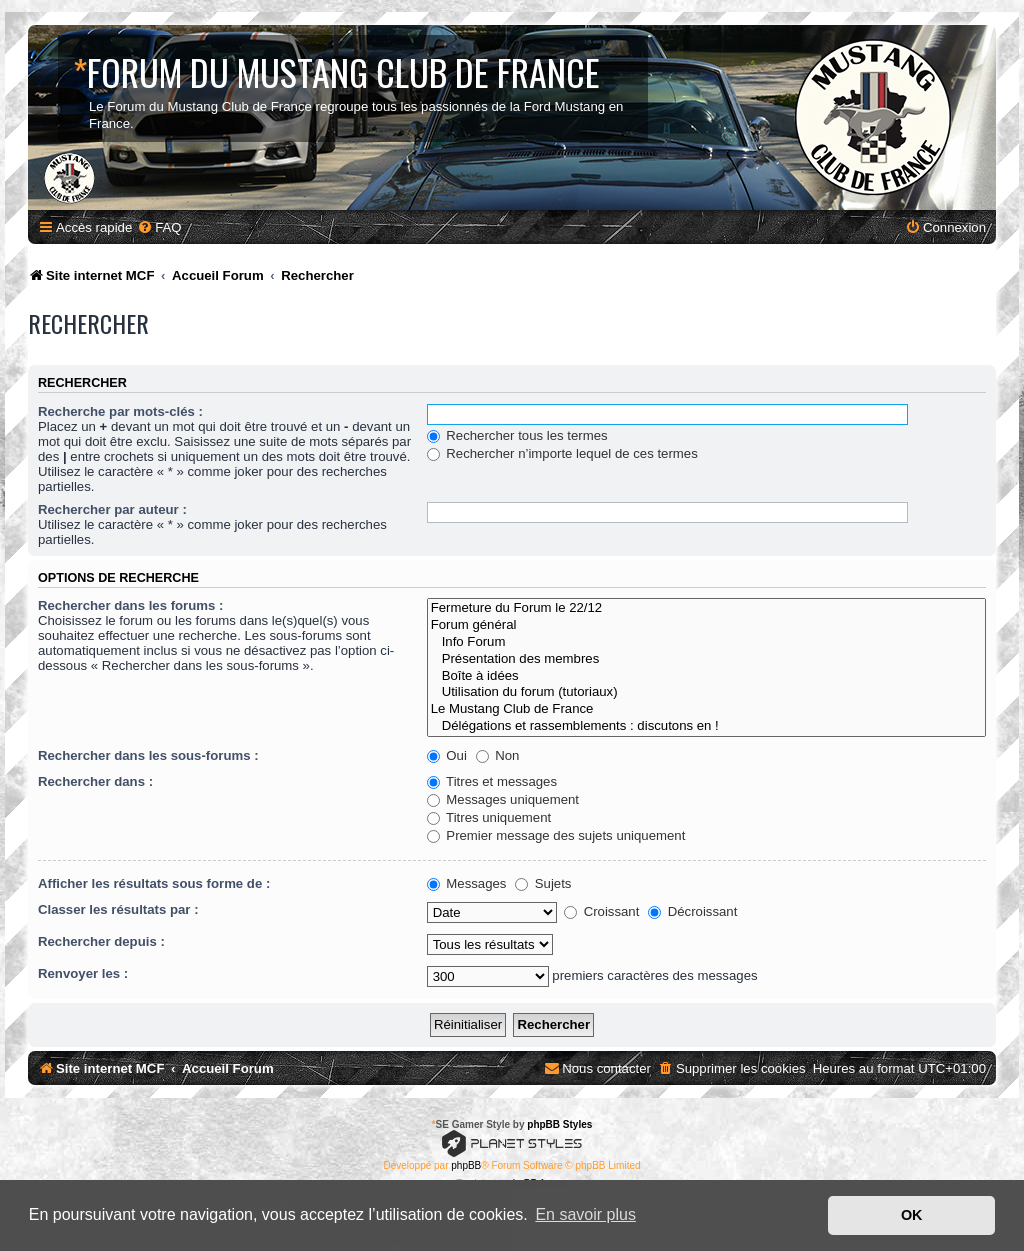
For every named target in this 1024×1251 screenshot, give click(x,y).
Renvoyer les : (83, 973)
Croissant (601, 911)
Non (498, 755)
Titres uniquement (489, 817)
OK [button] (912, 1215)
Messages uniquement (503, 799)
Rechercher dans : (95, 781)
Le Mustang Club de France (706, 709)
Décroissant (692, 911)
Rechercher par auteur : (112, 509)
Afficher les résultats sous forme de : (154, 883)
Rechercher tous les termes (517, 435)
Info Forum (706, 642)
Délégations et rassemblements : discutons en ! (706, 726)
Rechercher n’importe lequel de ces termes (562, 453)
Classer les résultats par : (118, 909)
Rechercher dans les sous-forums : (148, 755)
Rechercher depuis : (101, 941)
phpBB (466, 1165)
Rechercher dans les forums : (130, 605)
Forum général (706, 625)
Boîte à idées (706, 676)
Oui (447, 755)
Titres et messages (492, 781)
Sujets (543, 883)
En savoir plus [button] (585, 1214)
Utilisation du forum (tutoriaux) (706, 692)
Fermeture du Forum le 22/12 (706, 608)
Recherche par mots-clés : (120, 411)
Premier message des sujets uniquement (556, 835)
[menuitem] (159, 227)
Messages (467, 883)
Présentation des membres (706, 659)
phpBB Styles (559, 1124)
